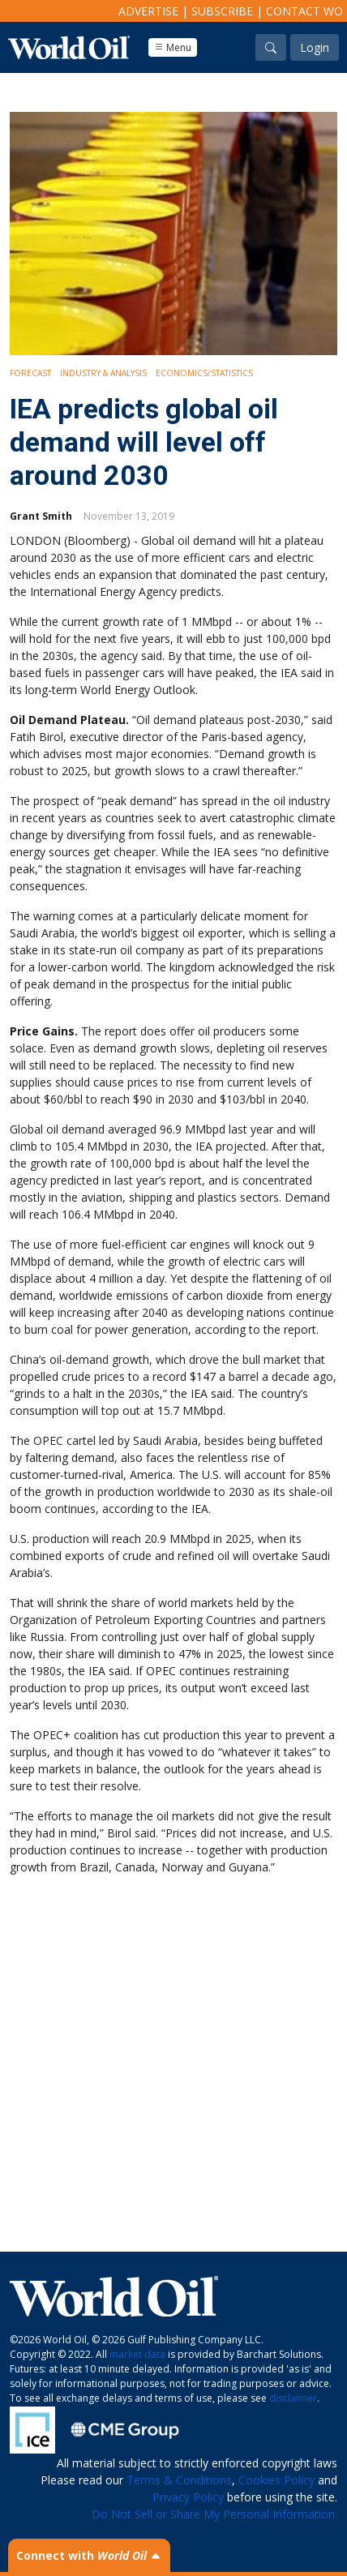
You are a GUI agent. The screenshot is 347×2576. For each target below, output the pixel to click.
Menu (172, 47)
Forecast (30, 373)
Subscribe (222, 11)
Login (314, 47)
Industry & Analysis (103, 373)
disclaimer (293, 2398)
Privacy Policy (188, 2497)
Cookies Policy (276, 2480)
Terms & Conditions (179, 2480)
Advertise (148, 11)
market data (137, 2354)
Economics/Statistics (204, 373)
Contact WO (304, 11)
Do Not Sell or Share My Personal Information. (214, 2514)
